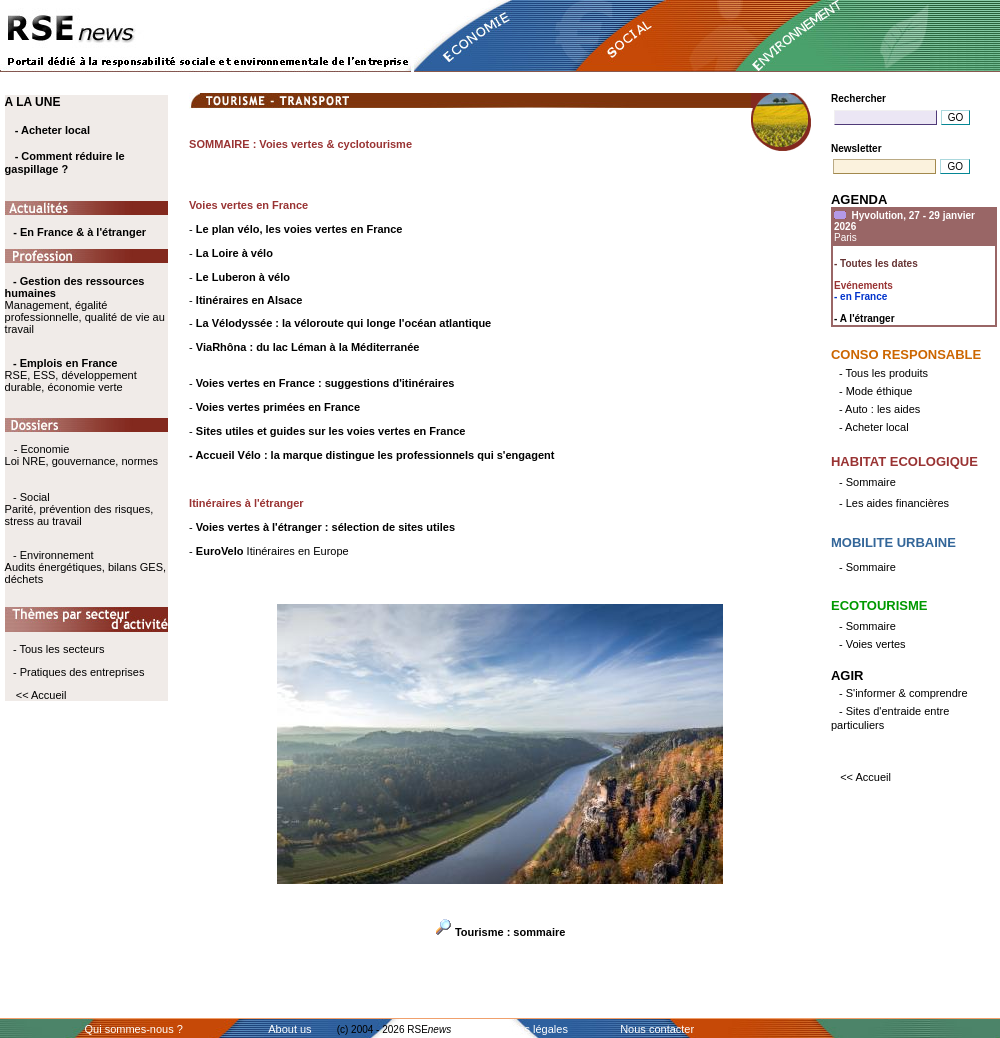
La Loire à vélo (234, 253)
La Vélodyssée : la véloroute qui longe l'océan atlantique (343, 323)
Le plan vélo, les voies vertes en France (299, 229)
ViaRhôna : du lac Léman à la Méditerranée (308, 347)
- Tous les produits (883, 373)
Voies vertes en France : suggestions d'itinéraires (325, 383)
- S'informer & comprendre (903, 693)
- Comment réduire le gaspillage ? (65, 162)
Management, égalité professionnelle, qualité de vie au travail (85, 305)
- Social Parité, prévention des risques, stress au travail (79, 509)
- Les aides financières (894, 503)
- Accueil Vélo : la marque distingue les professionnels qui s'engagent (371, 455)
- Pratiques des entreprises (78, 672)
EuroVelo (220, 551)
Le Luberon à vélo (243, 277)
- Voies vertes (872, 644)
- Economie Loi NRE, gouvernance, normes (81, 455)
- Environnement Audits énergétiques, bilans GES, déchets (85, 567)
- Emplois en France (65, 363)
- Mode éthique (875, 391)
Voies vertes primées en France (278, 407)
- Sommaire (867, 482)
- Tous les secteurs (59, 649)
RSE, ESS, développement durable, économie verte (71, 381)
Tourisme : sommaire (510, 932)
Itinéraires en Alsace (249, 300)
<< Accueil (41, 695)
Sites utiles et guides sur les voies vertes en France (331, 431)
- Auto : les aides (879, 409)
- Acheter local (52, 130)
